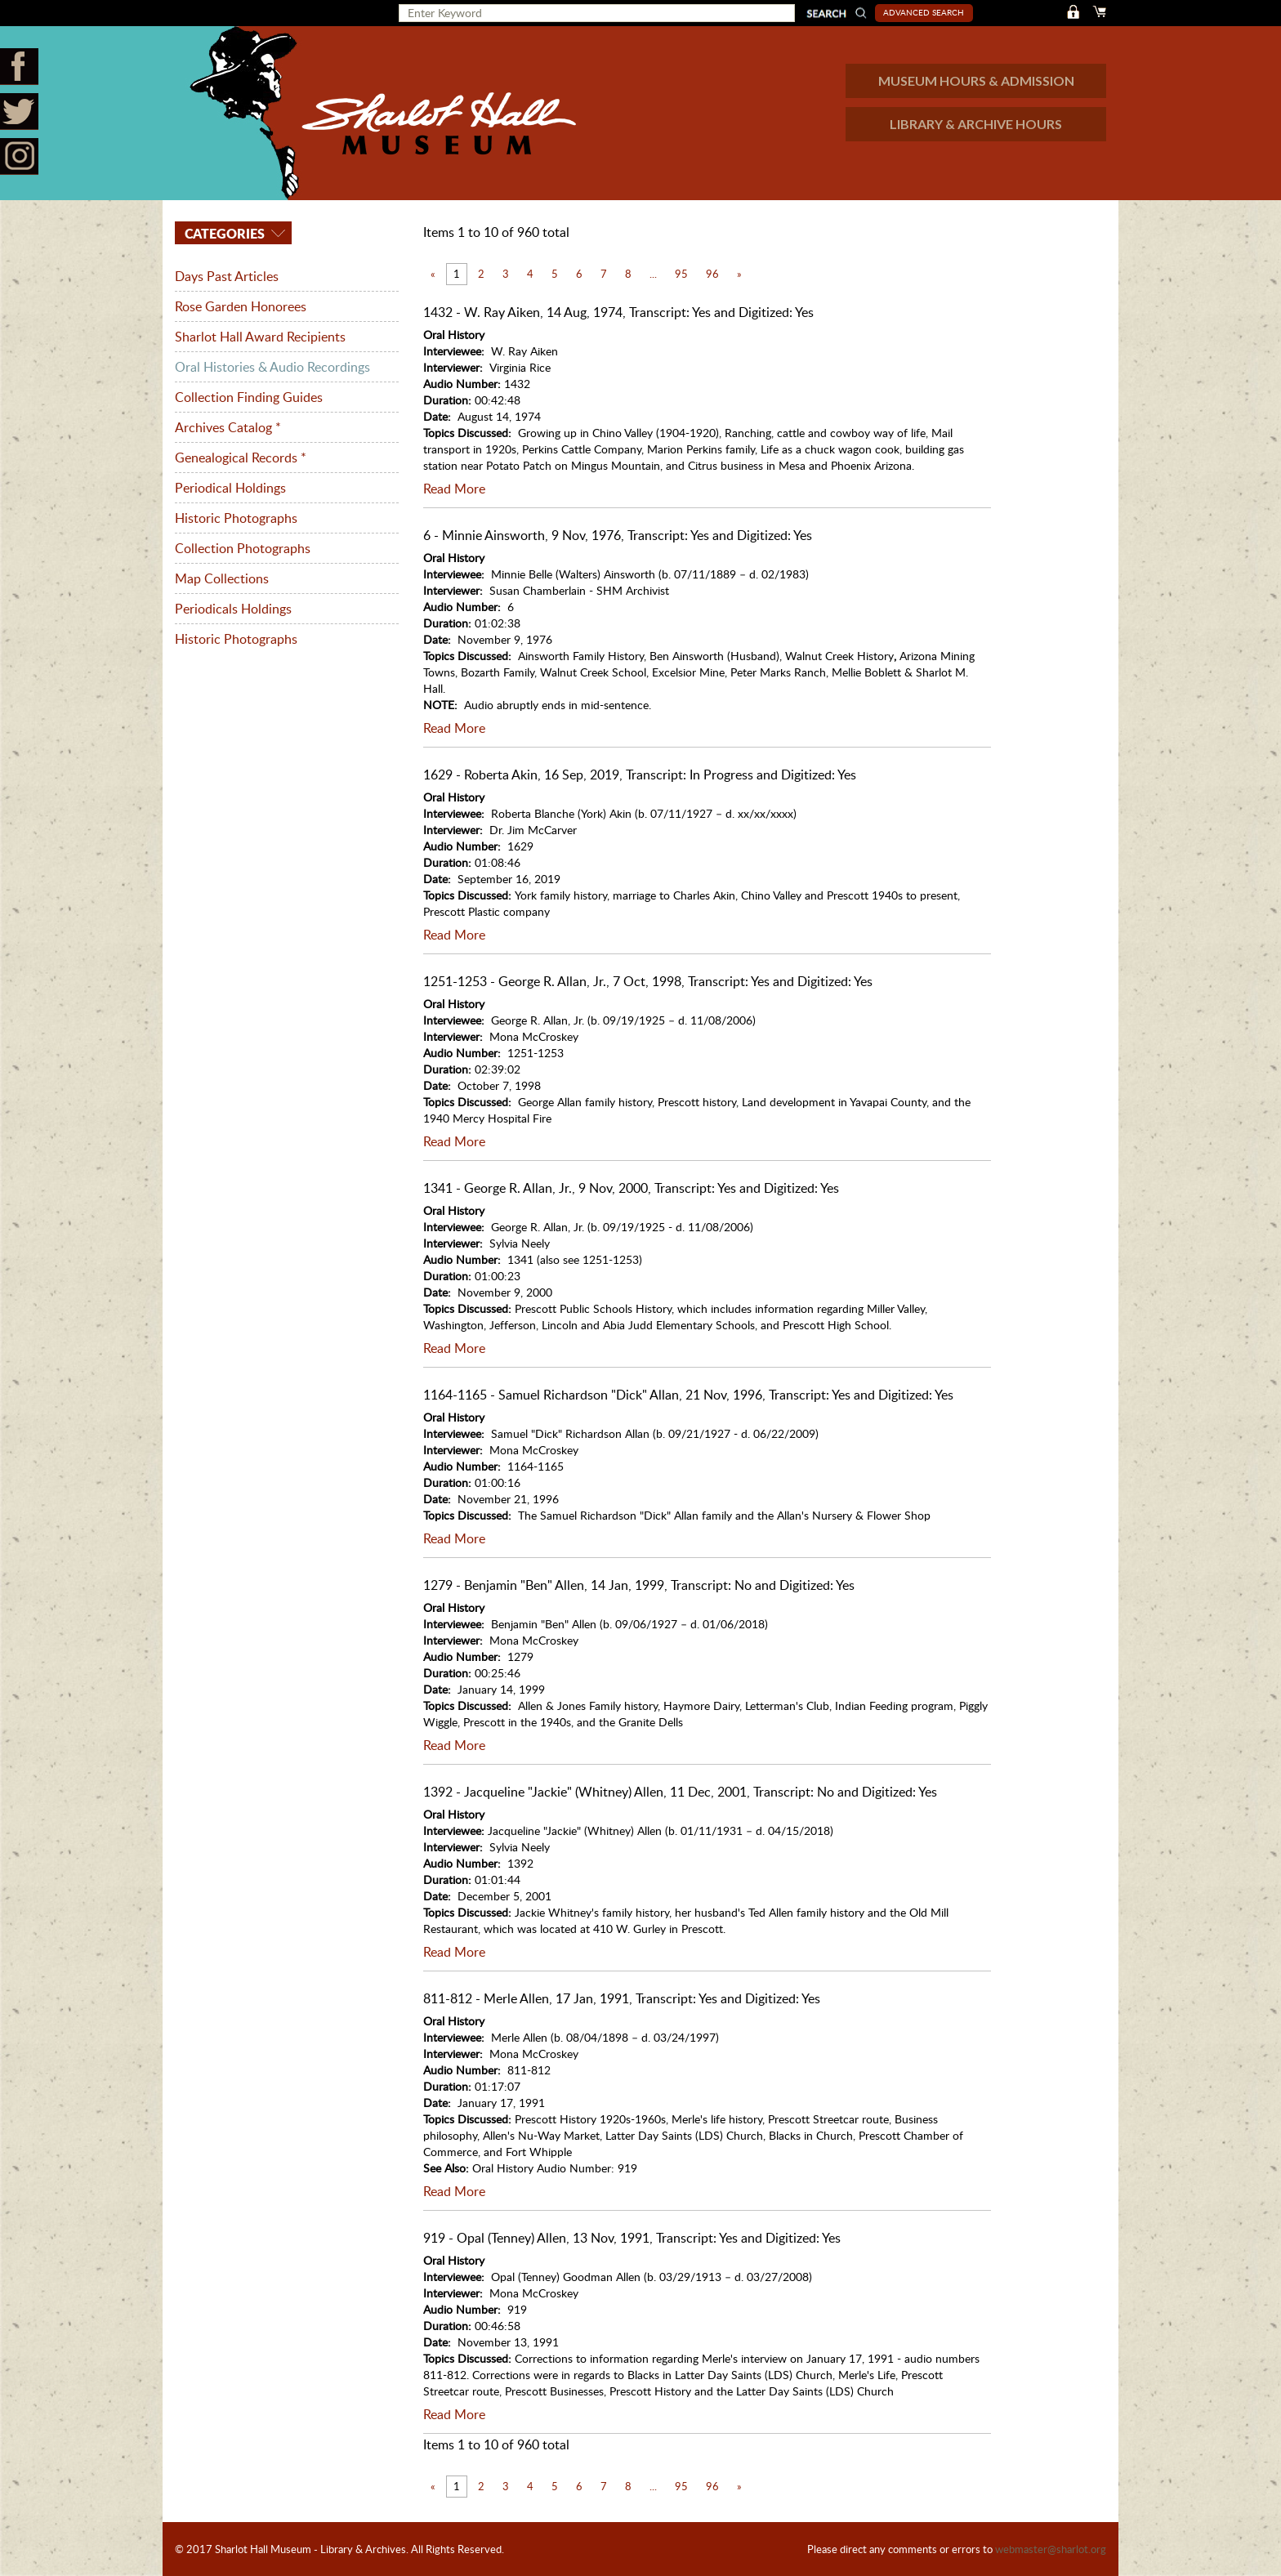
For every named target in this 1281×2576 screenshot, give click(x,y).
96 (712, 273)
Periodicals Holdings (233, 609)
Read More (454, 489)
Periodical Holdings (230, 488)
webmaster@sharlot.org (1050, 2549)
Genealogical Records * (240, 458)
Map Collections (222, 578)
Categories (223, 233)
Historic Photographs (236, 518)
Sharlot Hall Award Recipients (260, 337)
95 (681, 273)
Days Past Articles (227, 276)
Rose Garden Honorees (240, 306)
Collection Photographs (242, 548)
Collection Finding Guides (249, 397)
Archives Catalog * (228, 427)
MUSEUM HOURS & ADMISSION (976, 80)
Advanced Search (923, 12)
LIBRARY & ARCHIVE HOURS (976, 124)
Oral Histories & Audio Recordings (272, 367)
